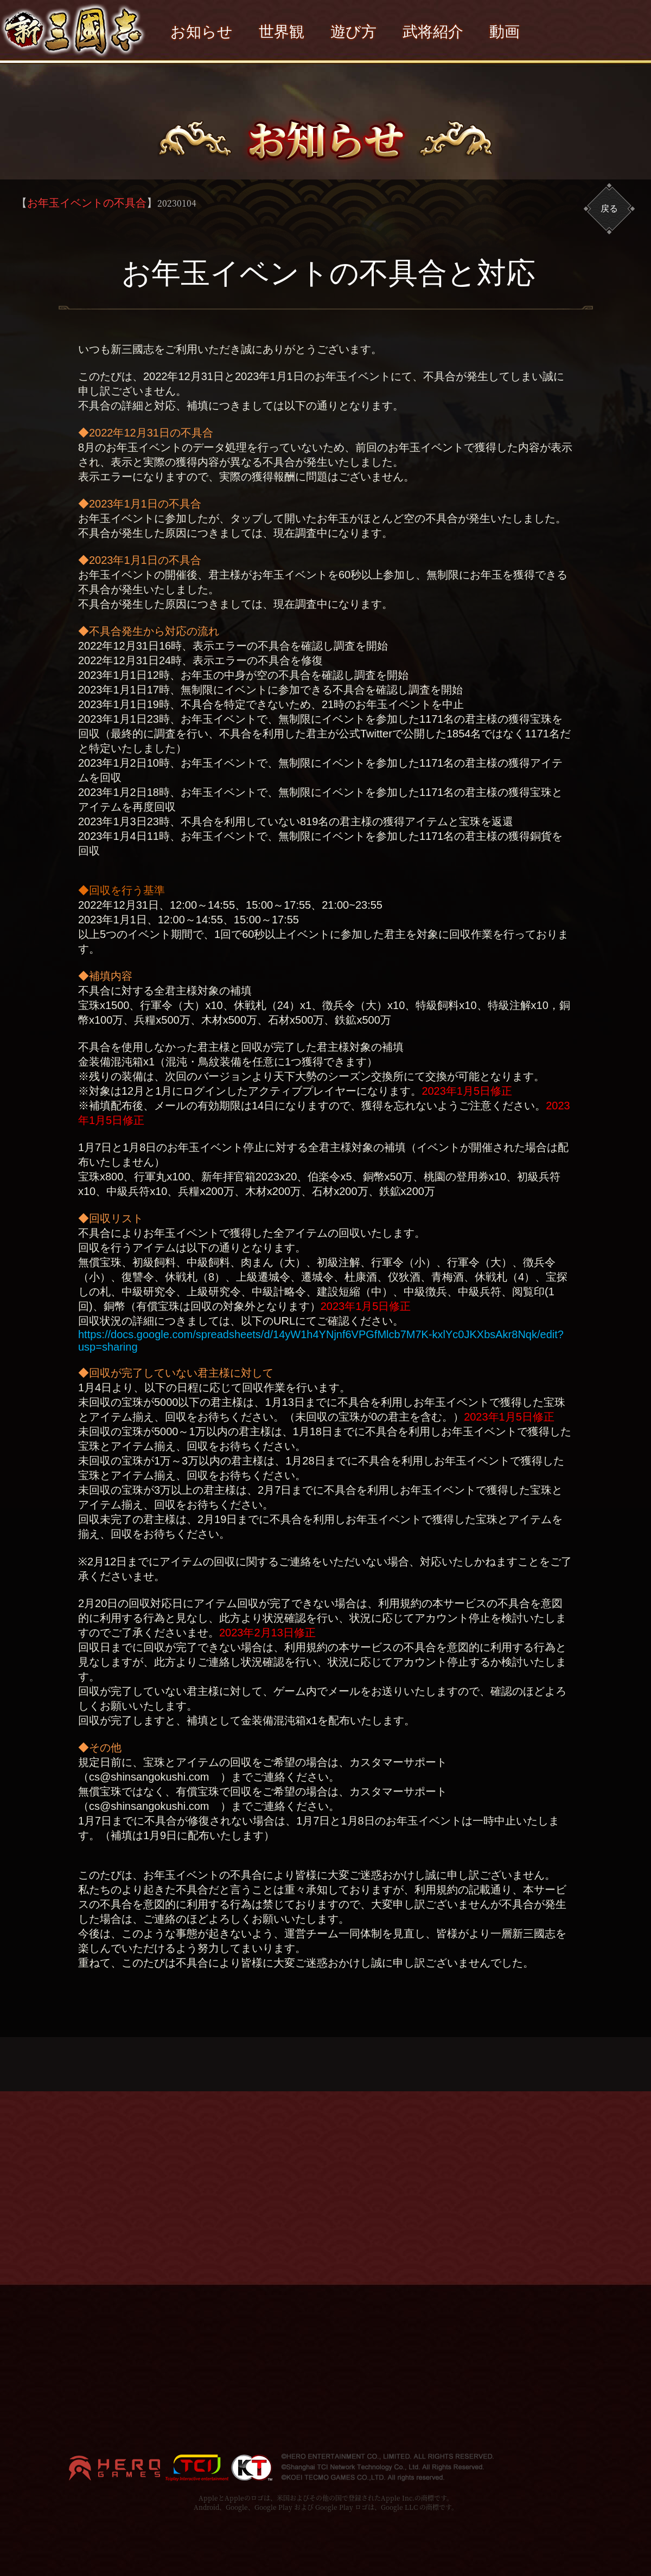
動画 (504, 31)
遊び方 (353, 31)
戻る (609, 208)
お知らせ (201, 31)
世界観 (281, 31)
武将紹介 (433, 31)
